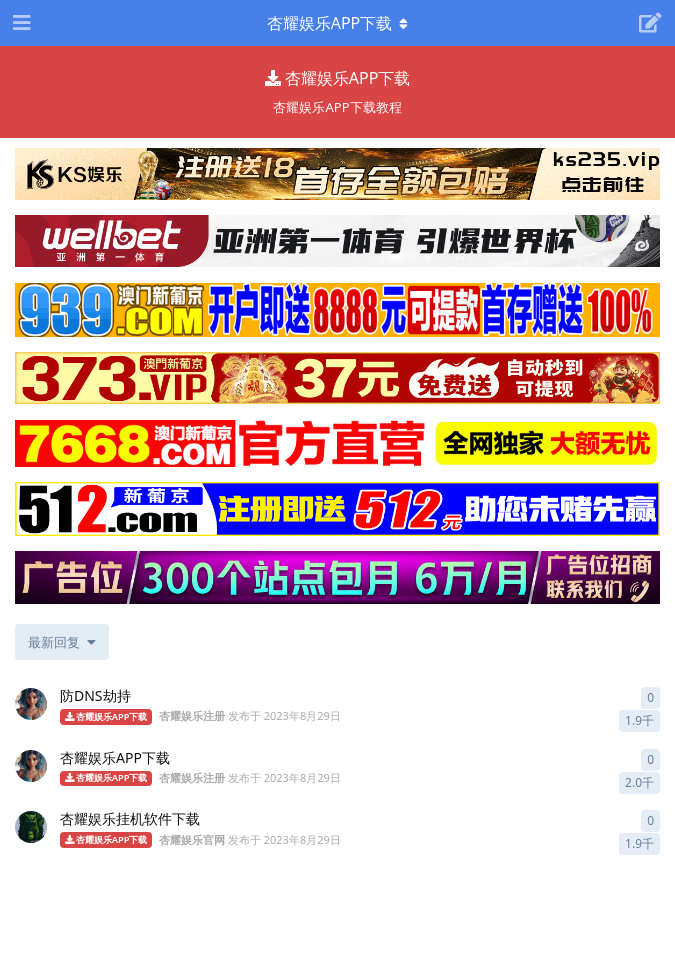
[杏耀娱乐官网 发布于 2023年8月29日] (31, 827)
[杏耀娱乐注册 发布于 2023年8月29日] (31, 704)
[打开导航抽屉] (20, 23)
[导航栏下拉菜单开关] (338, 23)
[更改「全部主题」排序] (62, 642)
